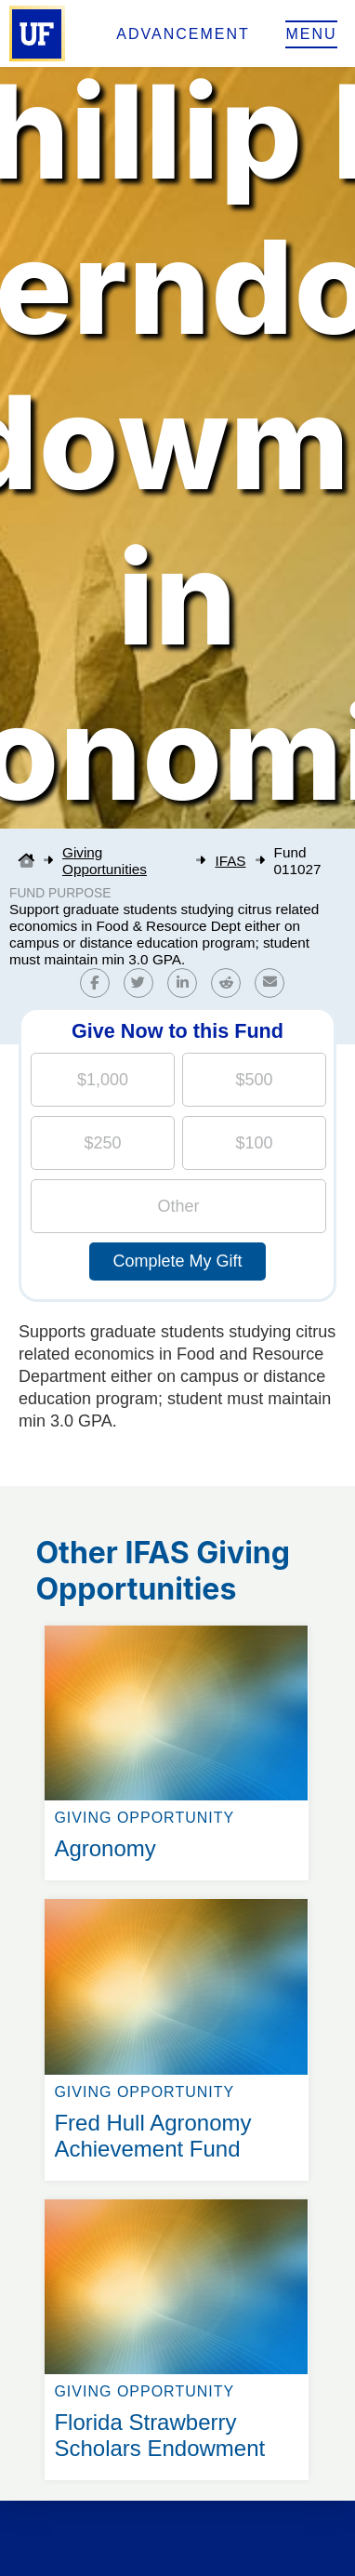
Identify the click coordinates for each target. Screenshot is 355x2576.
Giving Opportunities (104, 860)
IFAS (230, 861)
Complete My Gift (177, 1261)
